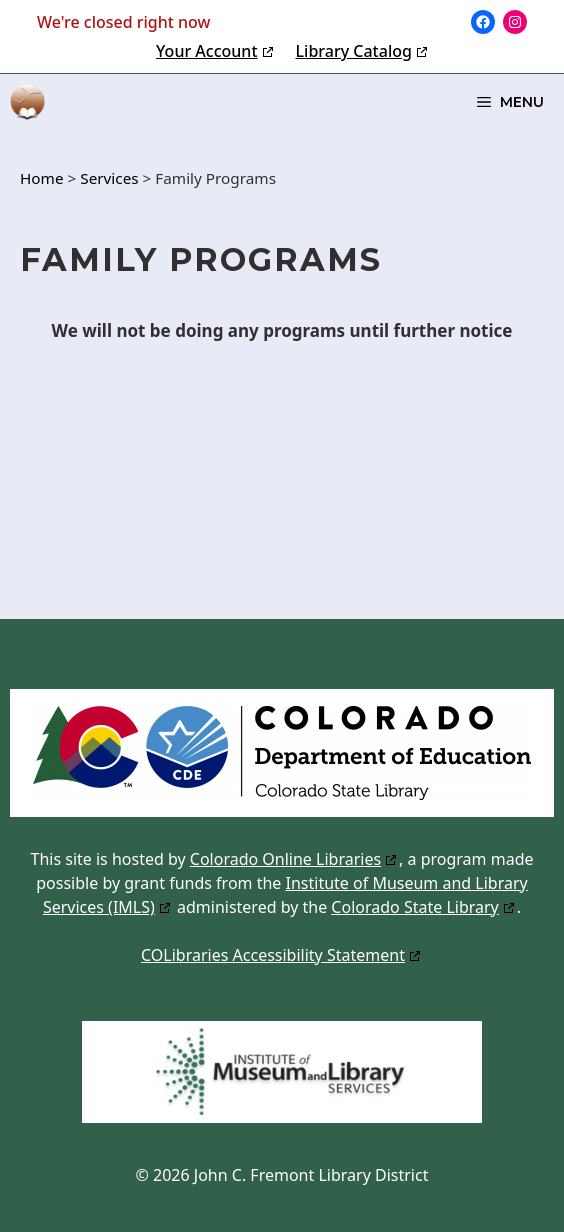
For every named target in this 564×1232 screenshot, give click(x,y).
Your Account (206, 51)
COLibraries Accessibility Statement (273, 955)
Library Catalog (354, 51)
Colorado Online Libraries (285, 859)
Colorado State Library (414, 907)
